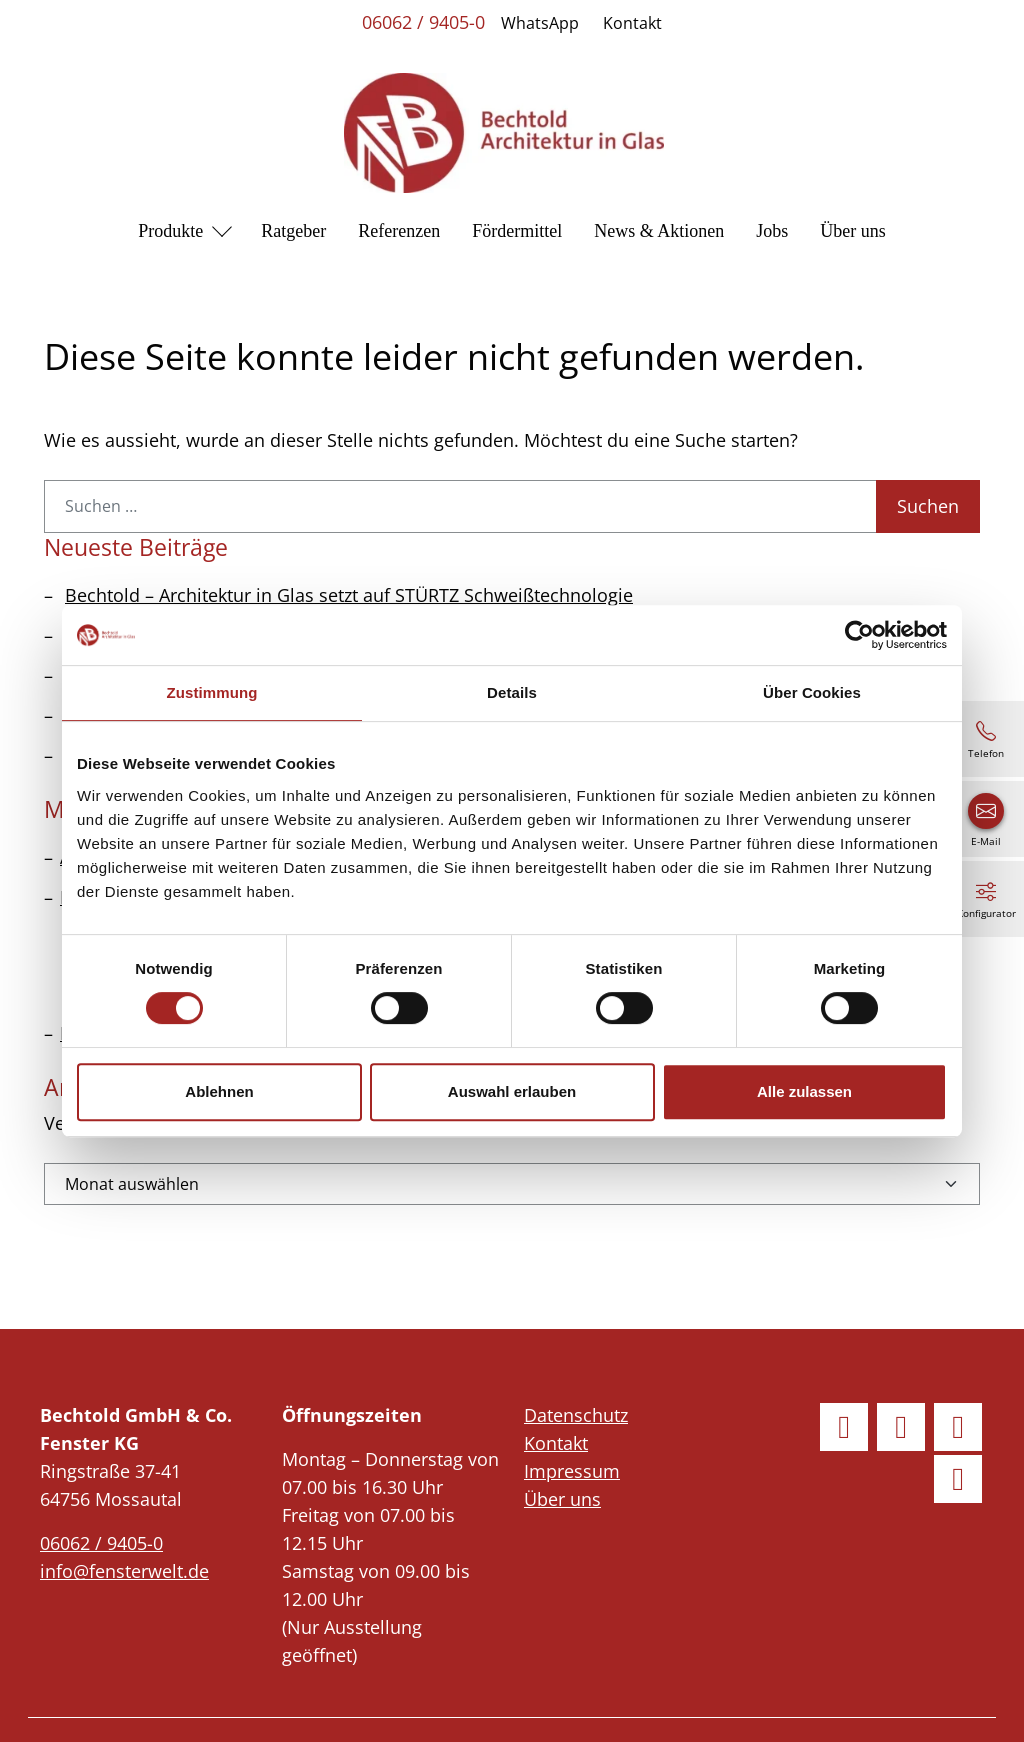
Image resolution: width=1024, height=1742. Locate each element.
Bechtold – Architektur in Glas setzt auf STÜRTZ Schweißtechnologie (349, 595)
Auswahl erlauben (512, 1091)
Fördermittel (517, 231)
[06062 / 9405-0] (986, 739)
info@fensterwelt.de (124, 1571)
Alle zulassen (804, 1091)
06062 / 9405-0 (423, 22)
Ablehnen (219, 1091)
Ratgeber (293, 231)
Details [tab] (512, 692)
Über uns (853, 231)
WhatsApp (540, 23)
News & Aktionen (659, 231)
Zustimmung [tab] (212, 692)
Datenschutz (576, 1415)
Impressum (572, 1471)
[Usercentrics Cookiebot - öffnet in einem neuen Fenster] (859, 635)
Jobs (772, 231)
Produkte (170, 231)
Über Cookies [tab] (812, 692)
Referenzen (399, 231)
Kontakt (632, 23)
